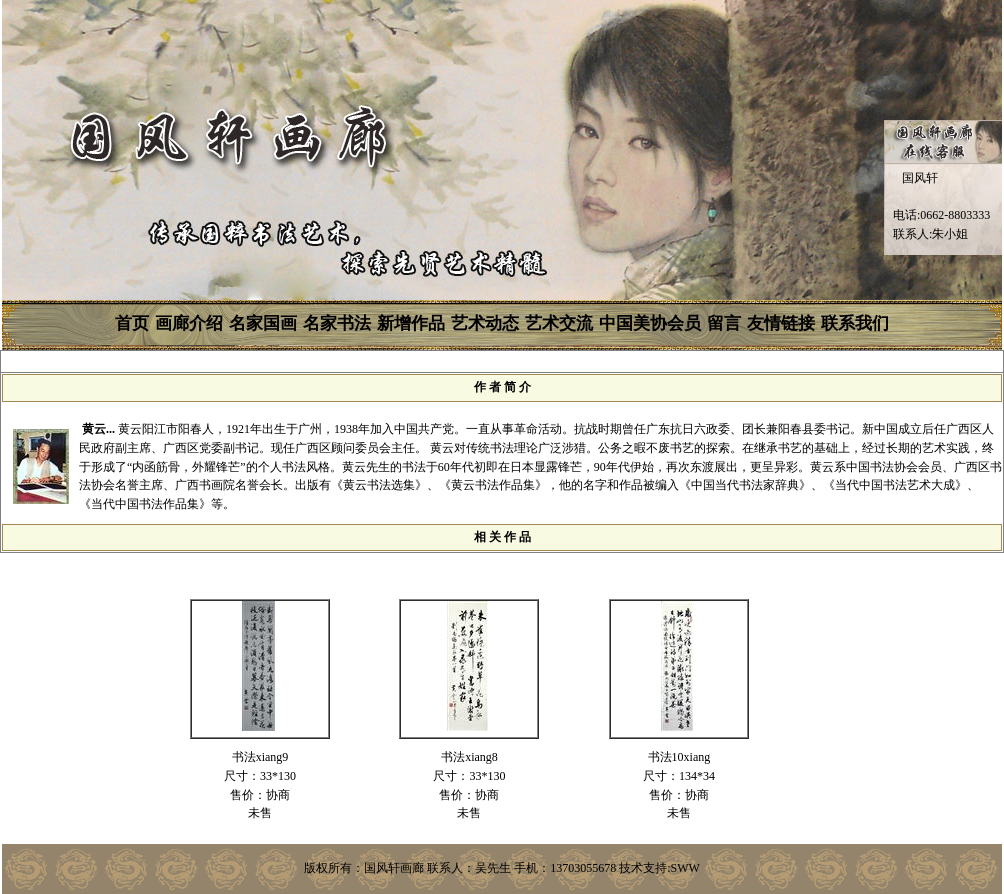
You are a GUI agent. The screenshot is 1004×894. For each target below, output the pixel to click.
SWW (685, 868)
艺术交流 (559, 323)
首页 (132, 323)
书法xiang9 (260, 757)
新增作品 (411, 323)
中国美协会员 (650, 323)
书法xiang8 (469, 757)
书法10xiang (679, 757)
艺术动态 (485, 323)
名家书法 (337, 323)
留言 (724, 323)
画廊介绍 (189, 323)
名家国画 (263, 323)
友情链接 (781, 323)
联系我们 (855, 323)
